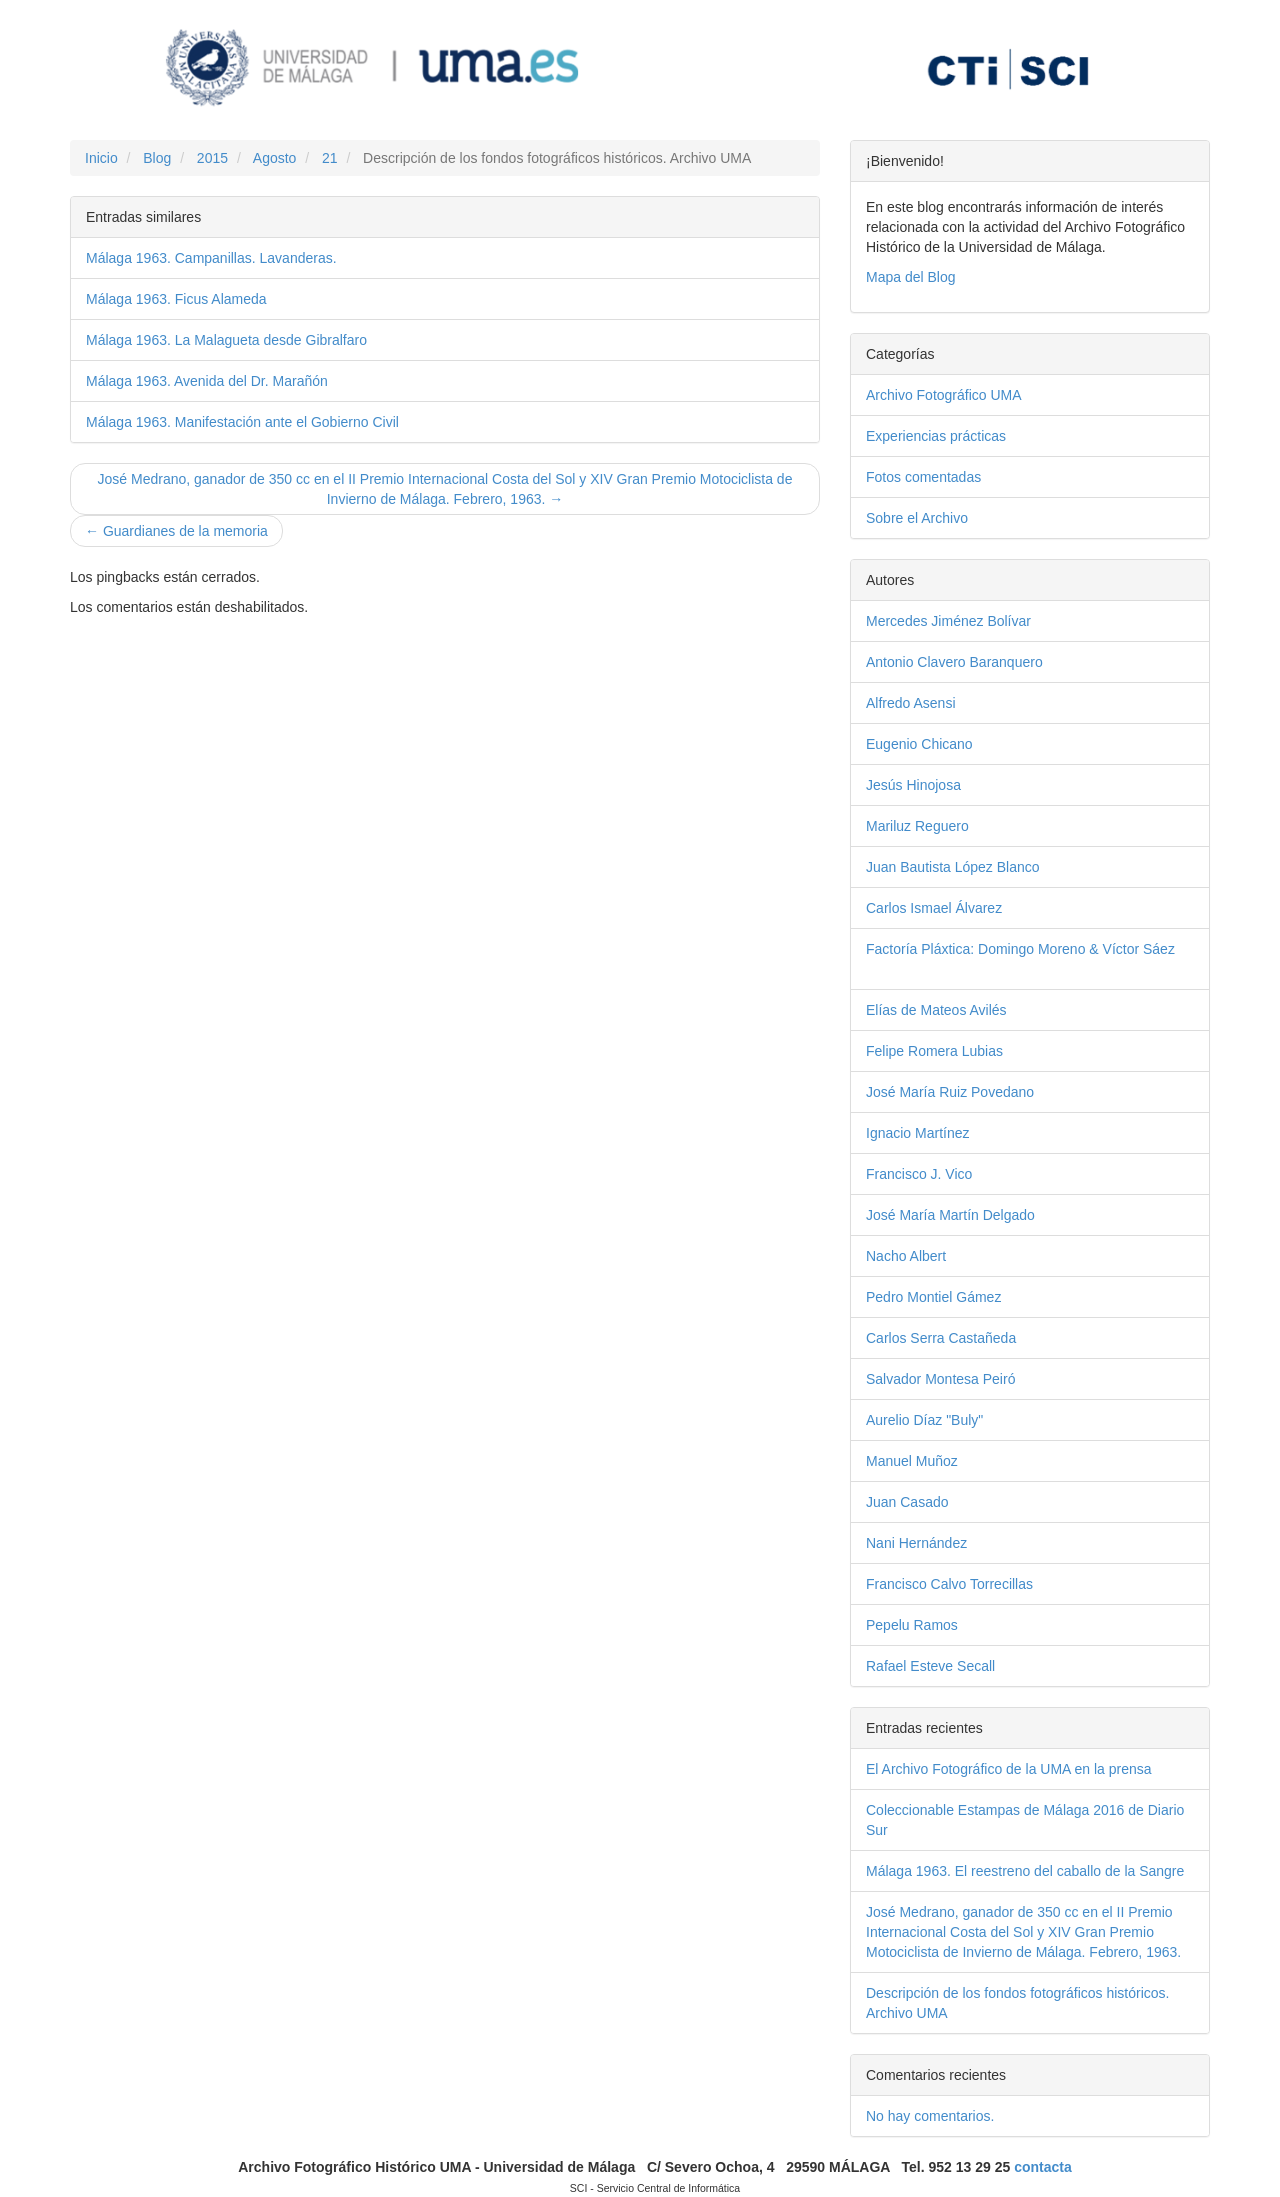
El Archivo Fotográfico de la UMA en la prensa (1009, 1769)
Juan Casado (939, 1502)
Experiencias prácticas (967, 436)
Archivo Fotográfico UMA (978, 395)
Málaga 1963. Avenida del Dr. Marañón (207, 381)
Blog (157, 158)
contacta (1043, 2167)
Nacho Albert (937, 1256)
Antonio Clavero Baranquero (989, 662)
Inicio (101, 158)
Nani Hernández (948, 1543)
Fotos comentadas (961, 477)
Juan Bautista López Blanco (984, 867)
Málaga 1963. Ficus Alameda (176, 299)
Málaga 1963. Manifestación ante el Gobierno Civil (242, 422)
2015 (212, 158)
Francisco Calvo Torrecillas (981, 1584)
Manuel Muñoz (943, 1461)
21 (330, 158)
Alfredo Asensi (942, 703)
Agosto (275, 158)
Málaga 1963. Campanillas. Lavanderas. (211, 258)
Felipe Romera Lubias (966, 1051)
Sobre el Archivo (948, 518)
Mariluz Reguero (949, 826)
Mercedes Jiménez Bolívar (983, 621)
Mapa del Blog (911, 277)
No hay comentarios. (930, 2116)
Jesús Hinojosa (945, 785)
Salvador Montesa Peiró (972, 1379)
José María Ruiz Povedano (981, 1092)
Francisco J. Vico (951, 1174)
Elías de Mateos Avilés (968, 1010)
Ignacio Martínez (949, 1133)
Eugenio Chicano (951, 744)
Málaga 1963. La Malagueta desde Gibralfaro (226, 340)
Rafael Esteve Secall (962, 1666)
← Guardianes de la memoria (176, 531)
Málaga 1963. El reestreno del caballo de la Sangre (1025, 1871)
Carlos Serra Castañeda (972, 1338)
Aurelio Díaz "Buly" (956, 1420)
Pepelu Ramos (943, 1625)
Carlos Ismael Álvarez (965, 908)
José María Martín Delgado (982, 1215)
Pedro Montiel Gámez (965, 1297)
